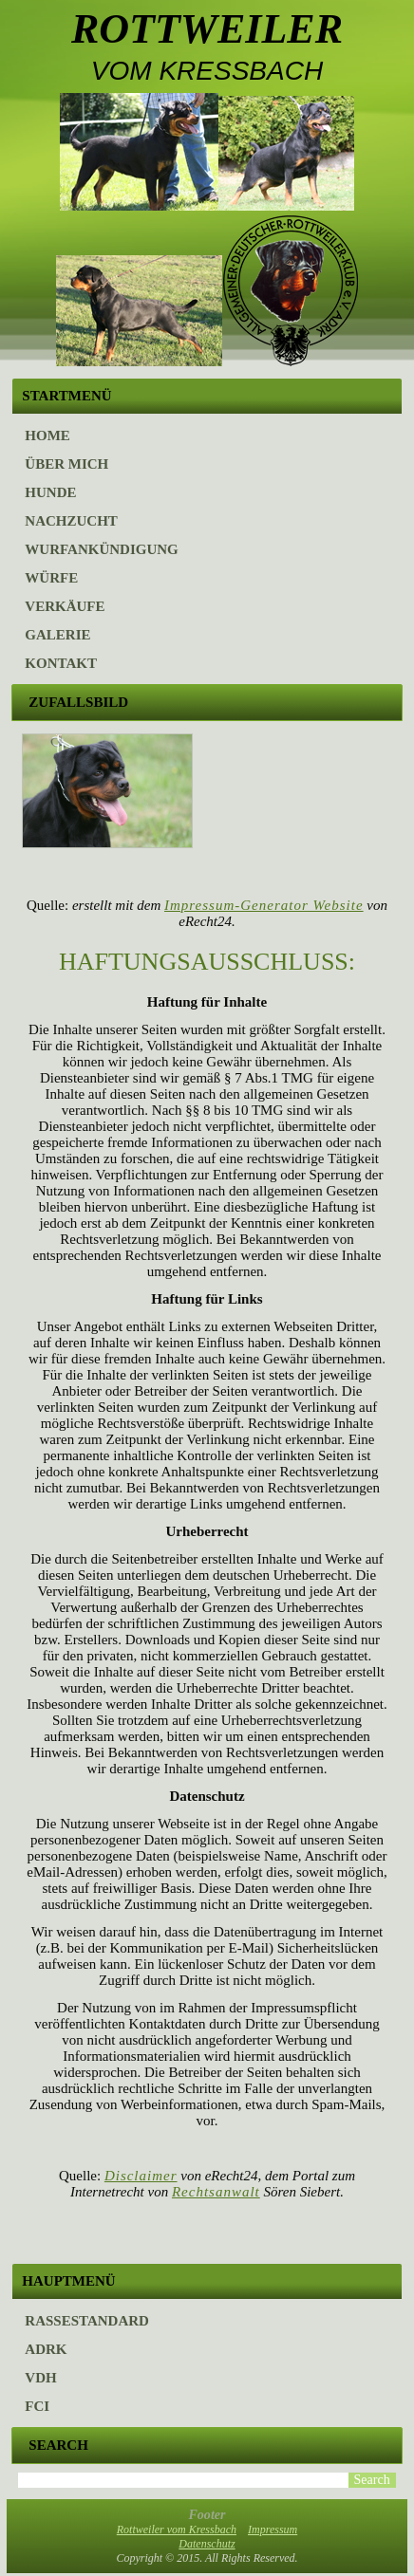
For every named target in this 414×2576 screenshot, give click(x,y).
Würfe (51, 577)
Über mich (66, 464)
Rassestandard (87, 2320)
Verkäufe (64, 606)
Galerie (57, 634)
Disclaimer (141, 2175)
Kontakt (61, 663)
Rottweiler (207, 29)
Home (47, 435)
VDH (40, 2377)
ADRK (45, 2349)
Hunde (50, 492)
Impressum (272, 2529)
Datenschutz (207, 2543)
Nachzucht (71, 520)
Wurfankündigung (101, 549)
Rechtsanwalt (216, 2191)
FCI (37, 2406)
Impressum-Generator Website (264, 905)
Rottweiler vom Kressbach (176, 2529)
